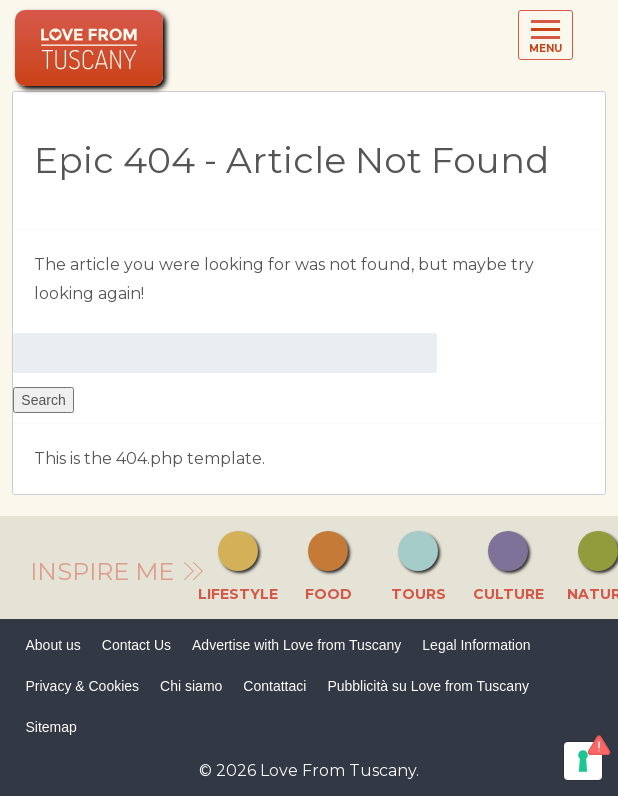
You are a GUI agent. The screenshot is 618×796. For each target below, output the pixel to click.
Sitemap (51, 727)
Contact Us (136, 645)
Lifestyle (238, 567)
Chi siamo (191, 686)
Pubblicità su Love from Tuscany (428, 686)
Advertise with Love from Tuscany (296, 645)
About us (53, 645)
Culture (508, 567)
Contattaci (274, 686)
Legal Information (476, 645)
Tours (418, 567)
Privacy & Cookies (83, 686)
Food (328, 567)
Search (43, 400)
